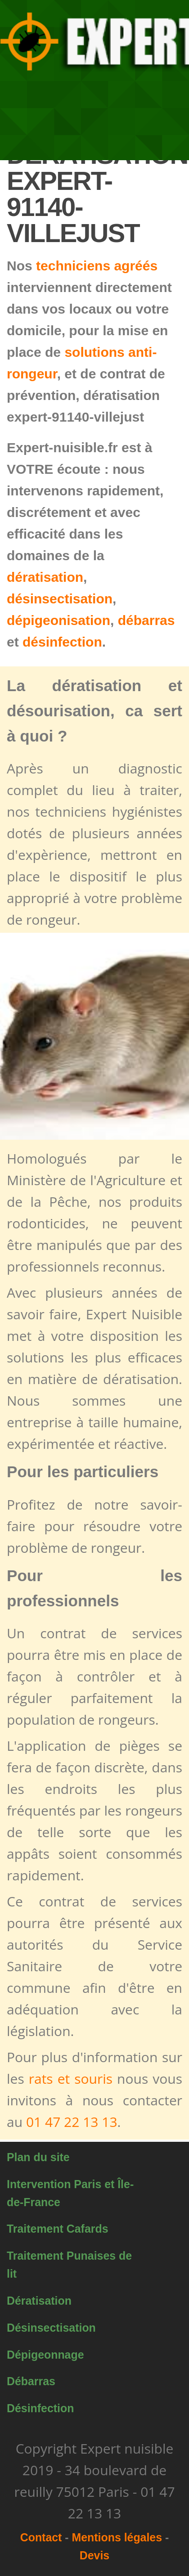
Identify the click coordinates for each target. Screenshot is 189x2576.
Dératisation (39, 2300)
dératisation (45, 577)
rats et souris (70, 2078)
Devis (94, 2555)
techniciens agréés (97, 265)
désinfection (62, 641)
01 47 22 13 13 (71, 2122)
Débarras (31, 2381)
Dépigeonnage (45, 2354)
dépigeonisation (58, 620)
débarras (146, 620)
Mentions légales (117, 2537)
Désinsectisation (51, 2327)
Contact (41, 2537)
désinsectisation (59, 598)
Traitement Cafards (57, 2228)
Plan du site (38, 2157)
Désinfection (40, 2408)
